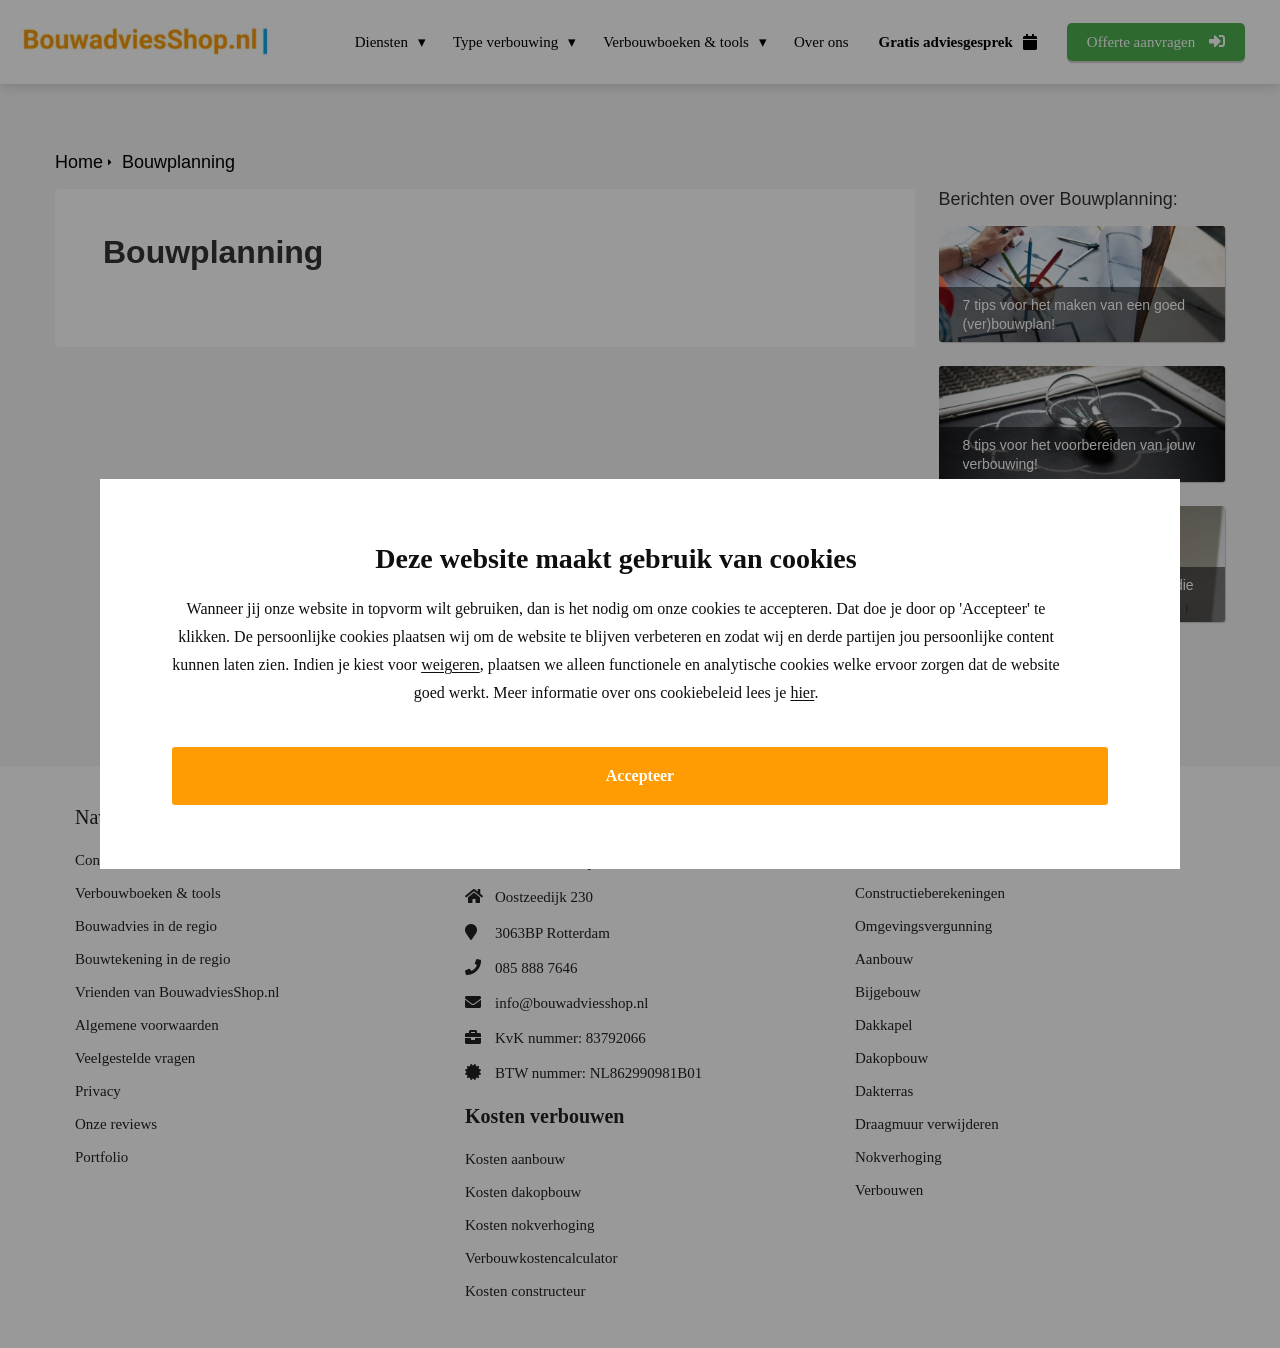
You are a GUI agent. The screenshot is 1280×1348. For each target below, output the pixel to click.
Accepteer (640, 775)
